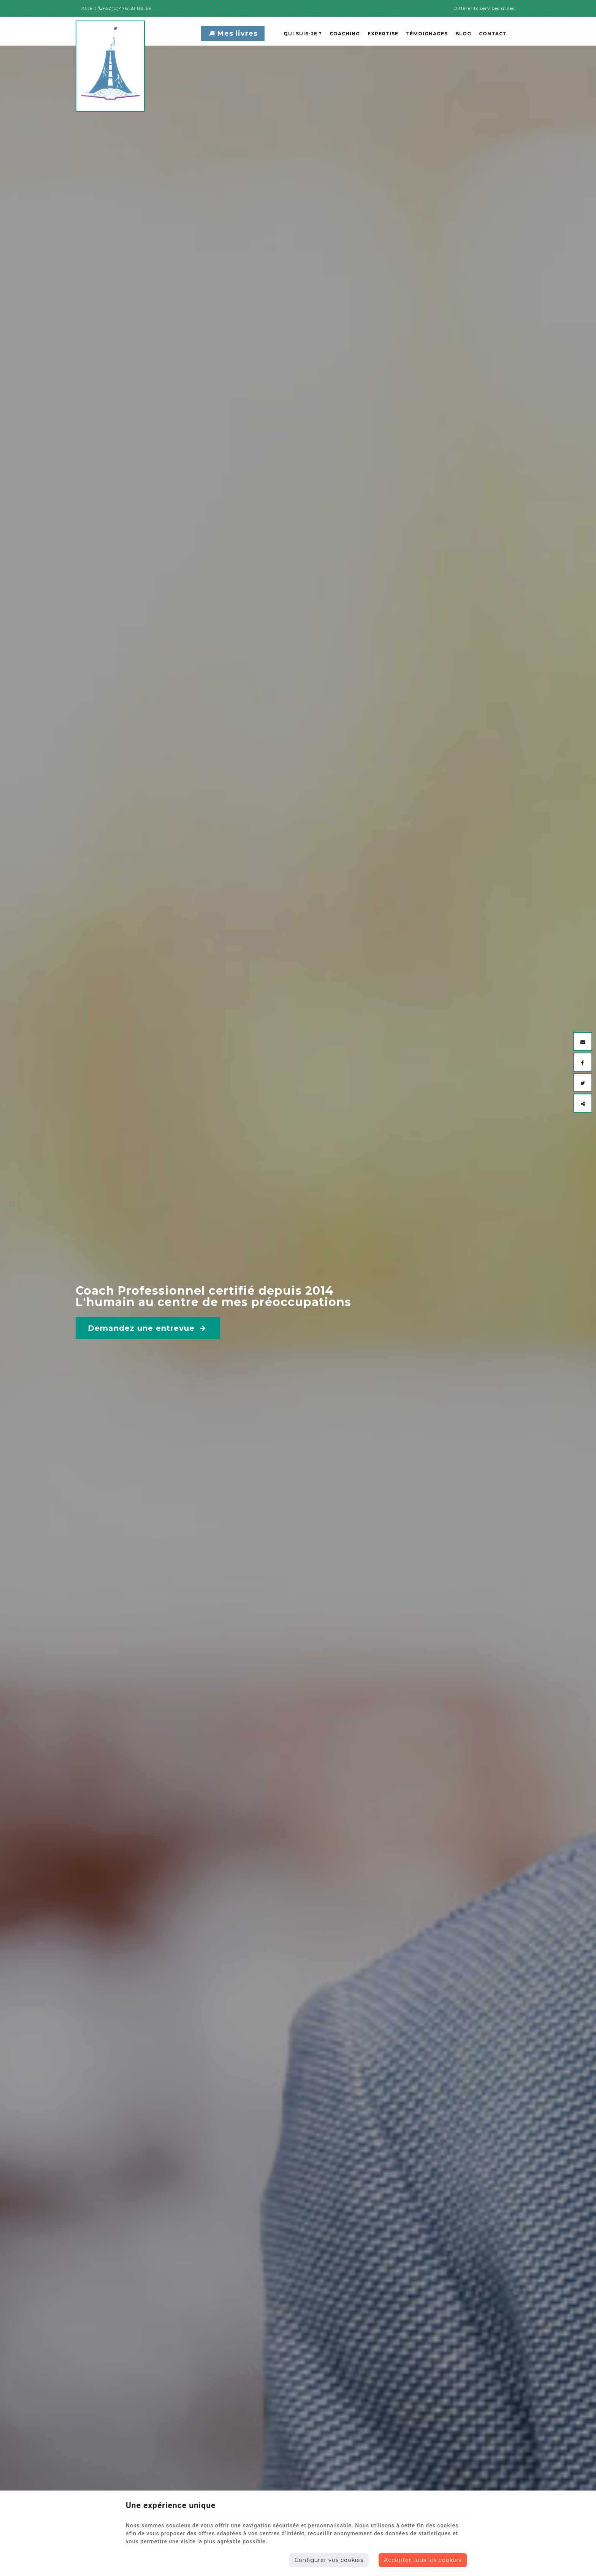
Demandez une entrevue (147, 1328)
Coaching (345, 33)
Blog (463, 33)
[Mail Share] (582, 1041)
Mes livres (233, 33)
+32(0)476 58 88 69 (125, 8)
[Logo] (131, 66)
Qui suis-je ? (303, 33)
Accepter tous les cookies (422, 2560)
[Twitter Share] (582, 1082)
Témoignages (427, 33)
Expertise (383, 33)
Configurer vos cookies (329, 2560)
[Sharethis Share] (582, 1103)
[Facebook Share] (582, 1062)
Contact (493, 33)
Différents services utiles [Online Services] (484, 8)
